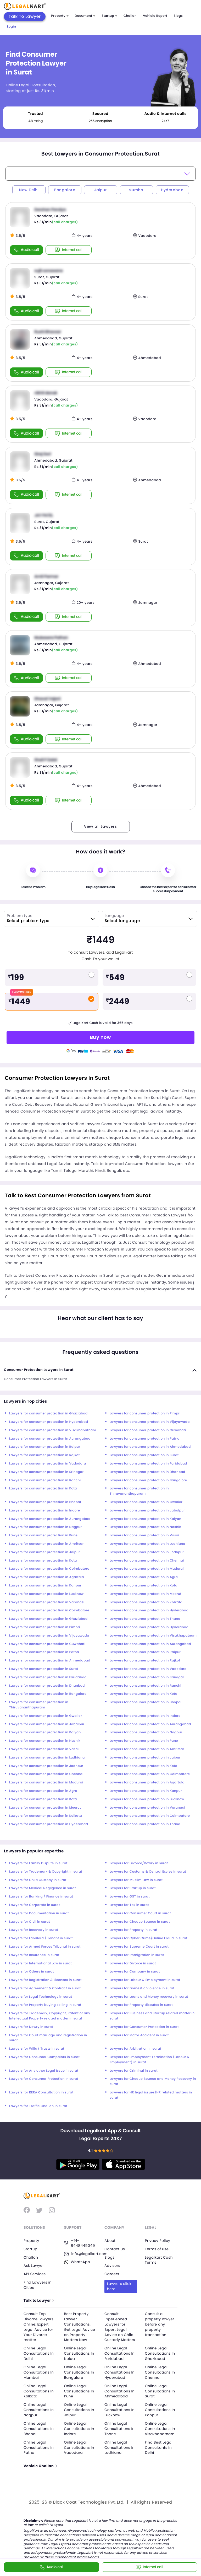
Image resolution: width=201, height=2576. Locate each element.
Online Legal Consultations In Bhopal (39, 2426)
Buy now (100, 1037)
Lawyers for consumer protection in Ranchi (45, 1480)
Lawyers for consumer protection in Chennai (147, 1560)
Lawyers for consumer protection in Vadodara (47, 1463)
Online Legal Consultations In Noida (79, 2352)
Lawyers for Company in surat (135, 1971)
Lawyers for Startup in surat (133, 1888)
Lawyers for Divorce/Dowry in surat (139, 1863)
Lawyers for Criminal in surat (134, 2071)
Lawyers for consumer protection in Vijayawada (150, 1422)
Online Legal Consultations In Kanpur (160, 2408)
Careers (112, 2273)
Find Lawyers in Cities (38, 2284)
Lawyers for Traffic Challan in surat (38, 2106)
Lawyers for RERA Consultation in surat (41, 2092)
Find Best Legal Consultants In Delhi (159, 2445)
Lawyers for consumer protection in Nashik (145, 1527)
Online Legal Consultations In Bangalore (79, 2371)
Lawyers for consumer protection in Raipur (44, 1447)
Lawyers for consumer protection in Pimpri (145, 1413)
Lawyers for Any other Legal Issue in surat (43, 2071)
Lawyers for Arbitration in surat (135, 2048)
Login (11, 26)
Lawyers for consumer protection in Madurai (147, 1569)
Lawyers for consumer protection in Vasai (144, 1535)
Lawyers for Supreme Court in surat (139, 1946)
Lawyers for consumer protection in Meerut (145, 1594)
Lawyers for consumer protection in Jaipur (44, 1552)
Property (60, 16)
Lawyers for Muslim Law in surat (136, 1880)
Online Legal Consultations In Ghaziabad (160, 2352)
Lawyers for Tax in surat (129, 1905)
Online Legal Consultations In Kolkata (39, 2389)
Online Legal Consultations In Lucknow (120, 2408)
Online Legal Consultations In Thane (120, 2426)
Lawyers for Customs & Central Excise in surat (148, 1871)
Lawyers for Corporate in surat (34, 1905)
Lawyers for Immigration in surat (137, 1955)
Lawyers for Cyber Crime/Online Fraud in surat (148, 1938)
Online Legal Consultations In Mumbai (39, 2371)
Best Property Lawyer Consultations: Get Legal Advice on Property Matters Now (80, 2326)
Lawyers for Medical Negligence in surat (42, 1888)
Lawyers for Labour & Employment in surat (145, 1980)
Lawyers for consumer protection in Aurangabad (50, 1438)
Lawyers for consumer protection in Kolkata (146, 1602)
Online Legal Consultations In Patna (39, 2445)
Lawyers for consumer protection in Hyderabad (48, 1422)
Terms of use (157, 2248)
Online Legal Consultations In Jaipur (79, 2408)
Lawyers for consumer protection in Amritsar (46, 1544)
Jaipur (100, 190)
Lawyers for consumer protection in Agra (144, 1577)
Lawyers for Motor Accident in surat (139, 2035)
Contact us (115, 2248)
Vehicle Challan (41, 2464)
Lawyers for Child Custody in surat (37, 1880)
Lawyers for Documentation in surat (39, 1913)
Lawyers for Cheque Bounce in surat (140, 1922)
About (110, 2240)
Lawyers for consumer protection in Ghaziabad (48, 1413)
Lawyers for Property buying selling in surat (45, 2005)
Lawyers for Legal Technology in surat (40, 1997)
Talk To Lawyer (25, 16)
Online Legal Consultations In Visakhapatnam (160, 2426)
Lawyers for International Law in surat (40, 1963)
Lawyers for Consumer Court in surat (140, 1913)
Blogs (178, 16)
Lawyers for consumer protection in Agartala (46, 1577)
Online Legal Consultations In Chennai (160, 2371)
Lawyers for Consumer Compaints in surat (44, 2057)
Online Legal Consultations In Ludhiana (120, 2445)
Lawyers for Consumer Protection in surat (144, 2027)
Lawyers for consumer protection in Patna (145, 1438)
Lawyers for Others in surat (31, 1971)
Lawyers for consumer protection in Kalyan (145, 1519)
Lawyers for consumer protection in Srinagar (46, 1472)
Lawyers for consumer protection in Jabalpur (147, 1510)
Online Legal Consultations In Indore (79, 2426)
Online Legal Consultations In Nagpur (39, 2408)
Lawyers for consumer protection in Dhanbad (147, 1472)
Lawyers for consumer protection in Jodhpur (147, 1552)
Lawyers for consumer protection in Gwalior (146, 1502)
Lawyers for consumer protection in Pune (43, 1535)
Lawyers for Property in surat (133, 1930)
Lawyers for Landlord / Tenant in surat (41, 1938)
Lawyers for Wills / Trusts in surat (36, 2048)
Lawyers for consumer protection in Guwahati (148, 1430)
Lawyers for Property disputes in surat (141, 2005)
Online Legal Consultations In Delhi (39, 2352)
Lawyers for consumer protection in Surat (144, 1455)
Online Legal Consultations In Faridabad (120, 2352)
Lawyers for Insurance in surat (34, 1955)
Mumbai (136, 190)
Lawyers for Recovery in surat (33, 1930)
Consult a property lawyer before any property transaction (160, 2324)
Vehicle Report (155, 16)
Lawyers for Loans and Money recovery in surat (149, 1997)
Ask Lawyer (34, 2265)
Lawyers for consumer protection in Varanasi (46, 1602)
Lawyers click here (119, 2286)
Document (85, 16)
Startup (109, 16)
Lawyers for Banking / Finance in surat (41, 1896)
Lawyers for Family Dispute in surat (38, 1863)
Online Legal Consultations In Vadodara (79, 2445)
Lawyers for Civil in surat (29, 1922)
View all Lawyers (100, 826)
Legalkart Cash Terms (159, 2259)
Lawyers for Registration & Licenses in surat (45, 1980)
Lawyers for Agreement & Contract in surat (45, 1988)
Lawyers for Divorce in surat (133, 1963)
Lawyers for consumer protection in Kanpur (45, 1585)
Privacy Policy (158, 2240)
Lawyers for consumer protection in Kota (43, 1488)
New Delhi (28, 190)
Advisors (112, 2265)
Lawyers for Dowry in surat (31, 2027)
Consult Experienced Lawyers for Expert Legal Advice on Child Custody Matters (120, 2326)
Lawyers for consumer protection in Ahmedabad (150, 1447)
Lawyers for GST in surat (130, 1896)
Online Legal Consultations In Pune (79, 2389)
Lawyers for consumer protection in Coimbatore (49, 1569)
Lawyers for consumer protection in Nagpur (45, 1527)
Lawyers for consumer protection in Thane (145, 1619)
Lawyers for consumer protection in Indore (44, 1510)
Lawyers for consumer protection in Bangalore (148, 1480)
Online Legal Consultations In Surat (160, 2389)
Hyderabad (172, 190)
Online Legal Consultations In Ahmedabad (120, 2389)
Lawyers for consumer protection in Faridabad (148, 1463)
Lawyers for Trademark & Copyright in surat (45, 1871)
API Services (35, 2273)
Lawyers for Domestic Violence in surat (142, 1988)
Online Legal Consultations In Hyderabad (120, 2371)
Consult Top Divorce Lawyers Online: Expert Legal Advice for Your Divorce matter (39, 2326)
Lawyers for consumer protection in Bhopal (45, 1502)
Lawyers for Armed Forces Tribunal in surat (45, 1946)
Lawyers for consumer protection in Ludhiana (147, 1544)
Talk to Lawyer (39, 2300)
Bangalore (64, 190)
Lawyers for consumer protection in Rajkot (44, 1455)
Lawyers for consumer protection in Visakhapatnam (52, 1430)
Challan (130, 16)
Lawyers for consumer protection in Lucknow (46, 1594)
